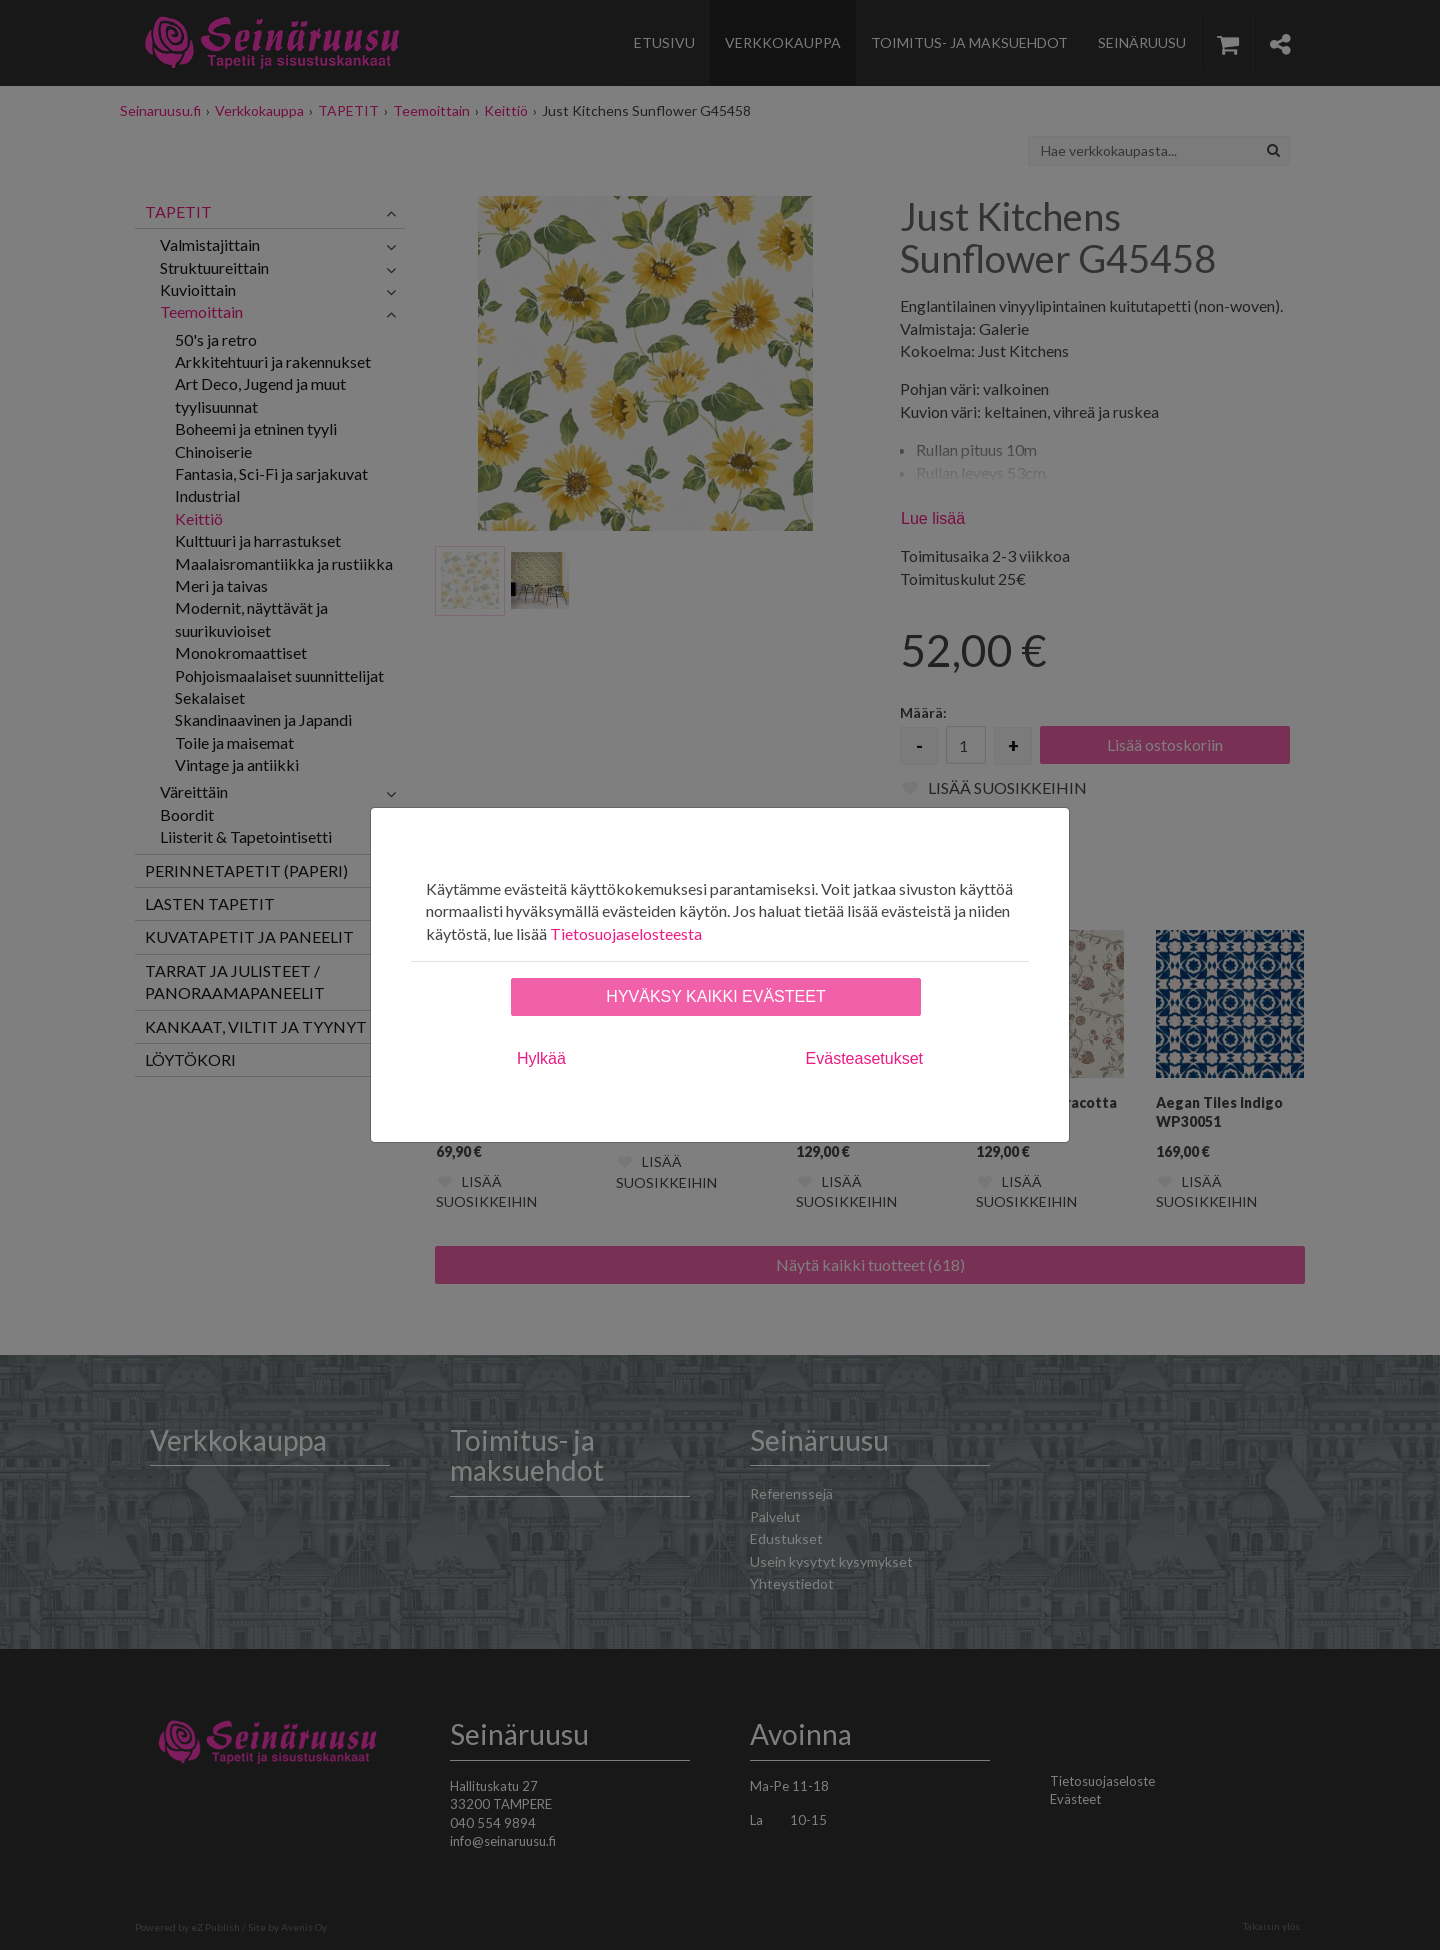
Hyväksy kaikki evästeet (715, 996)
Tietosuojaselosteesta (626, 933)
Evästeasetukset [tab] (864, 1058)
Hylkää (541, 1058)
